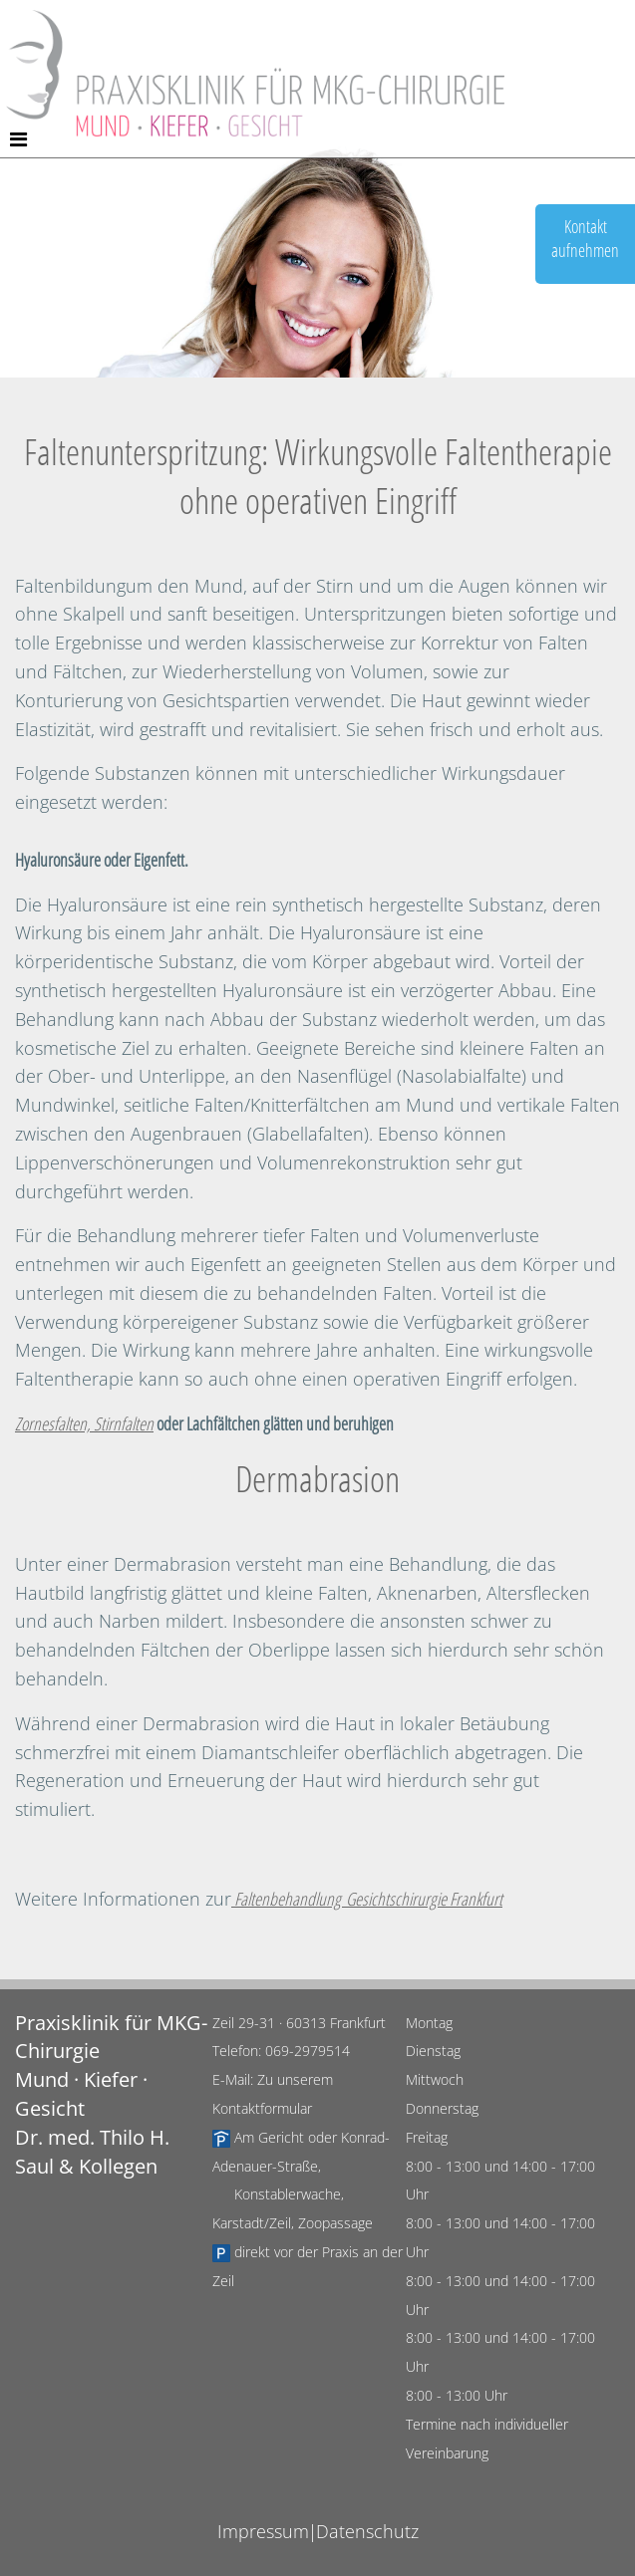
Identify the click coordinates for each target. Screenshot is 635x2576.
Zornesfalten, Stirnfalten (84, 1423)
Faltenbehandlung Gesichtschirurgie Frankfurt (366, 1899)
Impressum (263, 2531)
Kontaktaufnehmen (585, 238)
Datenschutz (367, 2531)
